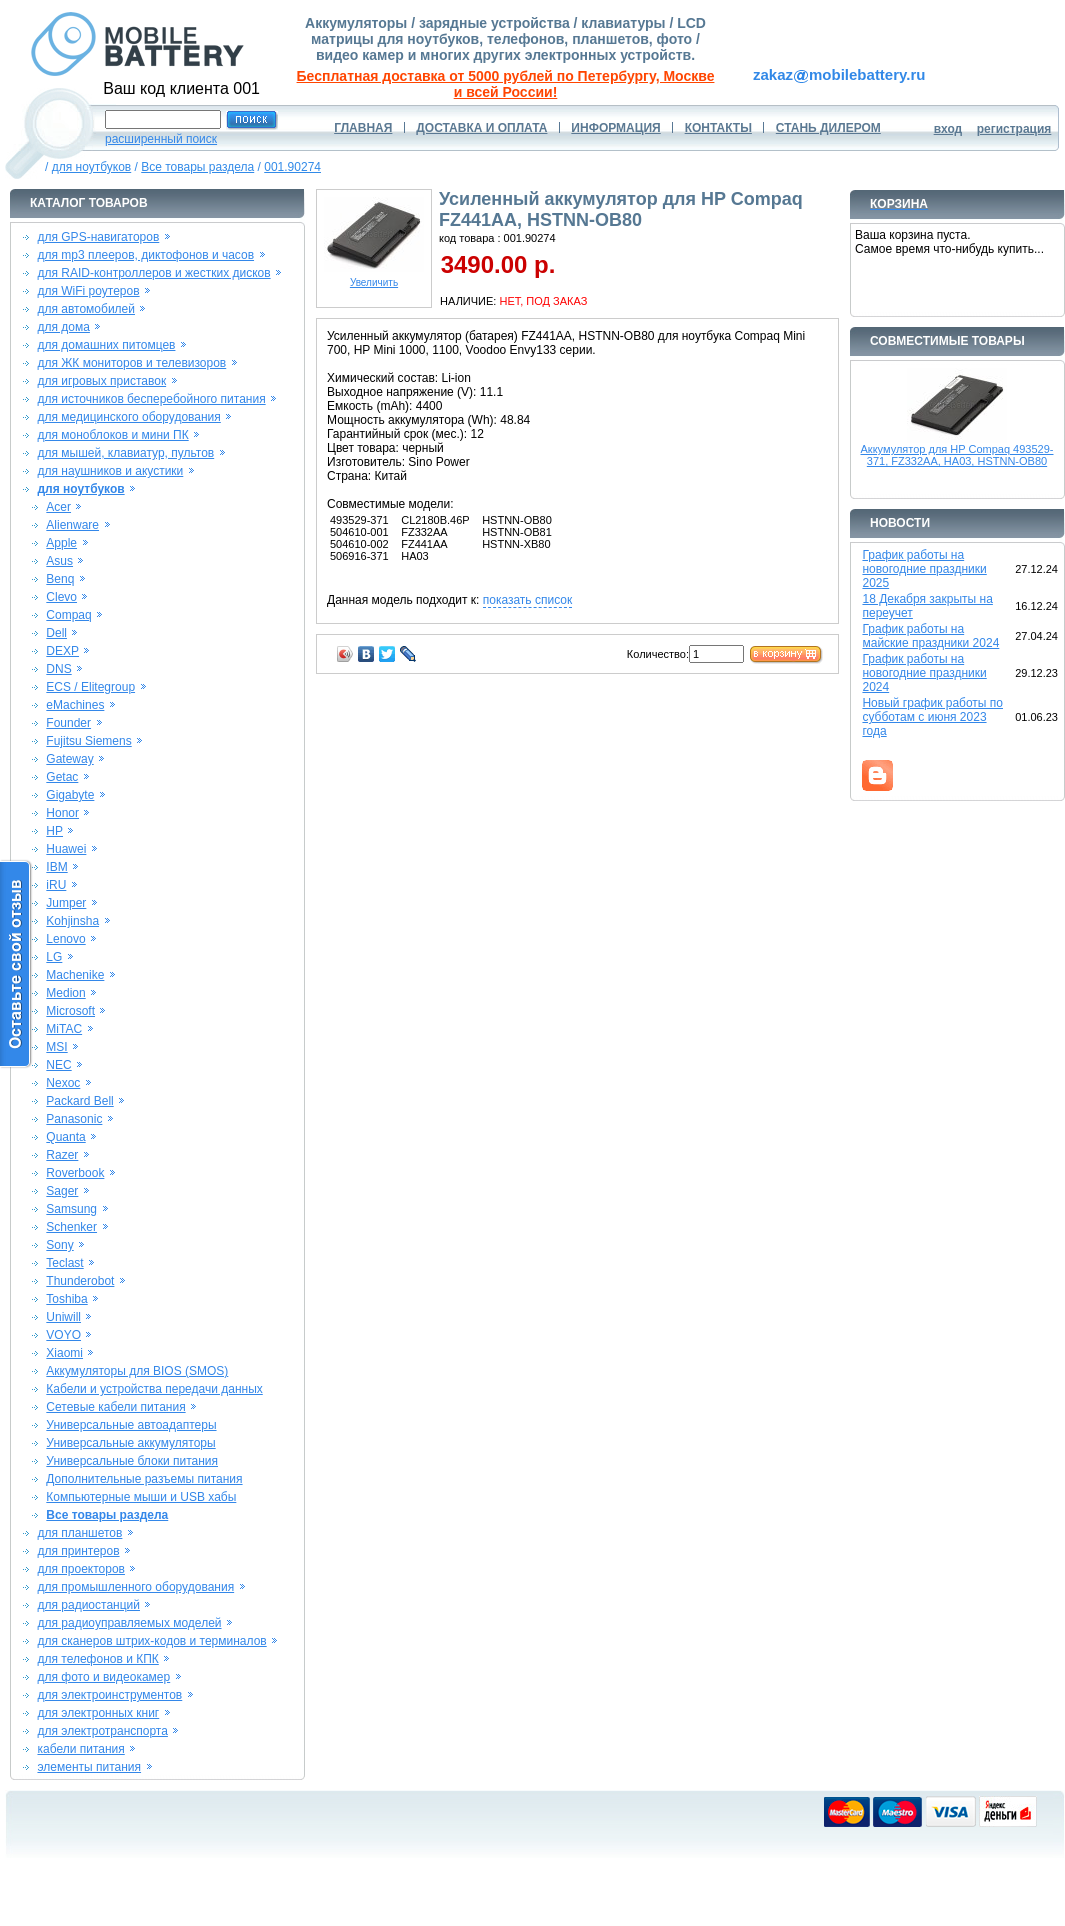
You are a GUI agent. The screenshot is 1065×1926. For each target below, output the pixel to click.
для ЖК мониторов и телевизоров (131, 363)
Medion (65, 993)
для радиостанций (88, 1605)
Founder (68, 723)
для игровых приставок (101, 381)
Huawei (66, 849)
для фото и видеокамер (103, 1677)
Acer (58, 507)
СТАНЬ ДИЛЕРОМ (828, 128)
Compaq (68, 615)
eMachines (75, 705)
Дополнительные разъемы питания (144, 1479)
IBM (56, 867)
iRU (56, 885)
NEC (58, 1065)
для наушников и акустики (110, 471)
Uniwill (63, 1317)
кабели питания (80, 1749)
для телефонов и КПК (97, 1659)
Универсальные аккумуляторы (130, 1443)
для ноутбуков (92, 167)
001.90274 (292, 167)
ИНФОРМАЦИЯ (615, 128)
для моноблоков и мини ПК (112, 435)
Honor (62, 813)
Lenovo (65, 939)
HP (54, 831)
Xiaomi (64, 1353)
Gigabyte (70, 795)
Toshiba (66, 1299)
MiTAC (64, 1029)
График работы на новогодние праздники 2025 (924, 569)
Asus (59, 561)
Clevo (61, 597)
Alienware (72, 525)
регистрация (1014, 129)
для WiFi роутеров (88, 291)
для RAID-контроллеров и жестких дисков (153, 273)
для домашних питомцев (106, 345)
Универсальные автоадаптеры (131, 1425)
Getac (62, 777)
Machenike (75, 975)
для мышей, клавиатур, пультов (125, 453)
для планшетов (79, 1533)
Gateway (69, 759)
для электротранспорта (102, 1731)
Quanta (65, 1137)
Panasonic (74, 1119)
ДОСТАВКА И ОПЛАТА (481, 128)
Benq (60, 579)
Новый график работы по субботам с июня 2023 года (932, 717)
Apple (61, 543)
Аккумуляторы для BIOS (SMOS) (137, 1371)
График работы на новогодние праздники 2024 (924, 673)
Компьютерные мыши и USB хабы (141, 1497)
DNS (58, 669)
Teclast (64, 1263)
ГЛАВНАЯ (363, 128)
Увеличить (374, 278)
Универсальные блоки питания (132, 1461)
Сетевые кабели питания (115, 1407)
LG (54, 957)
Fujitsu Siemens (88, 741)
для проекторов (81, 1569)
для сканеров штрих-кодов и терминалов (151, 1641)
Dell (56, 633)
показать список (527, 600)
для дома (63, 327)
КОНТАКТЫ (718, 128)
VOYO (63, 1335)
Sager (62, 1191)
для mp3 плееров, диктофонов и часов (145, 255)
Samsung (71, 1209)
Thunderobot (80, 1281)
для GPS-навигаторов (98, 237)
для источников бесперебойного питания (151, 399)
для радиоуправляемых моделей (129, 1623)
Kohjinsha (72, 921)
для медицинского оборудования (128, 417)
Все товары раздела (197, 167)
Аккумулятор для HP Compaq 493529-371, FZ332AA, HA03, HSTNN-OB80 (957, 455)
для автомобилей (86, 309)
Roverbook (75, 1173)
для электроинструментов (109, 1695)
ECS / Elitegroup (90, 687)
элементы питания (89, 1767)
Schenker (71, 1227)
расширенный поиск (161, 139)
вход (948, 129)
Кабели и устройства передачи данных (154, 1389)
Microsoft (70, 1011)
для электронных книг (98, 1713)
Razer (62, 1155)
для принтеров (78, 1551)
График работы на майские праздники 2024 (930, 636)
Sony (59, 1245)
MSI (56, 1047)
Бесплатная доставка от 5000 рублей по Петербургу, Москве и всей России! (506, 84)
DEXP (62, 651)
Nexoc (63, 1083)
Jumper (66, 903)
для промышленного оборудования (135, 1587)
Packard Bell (79, 1101)
